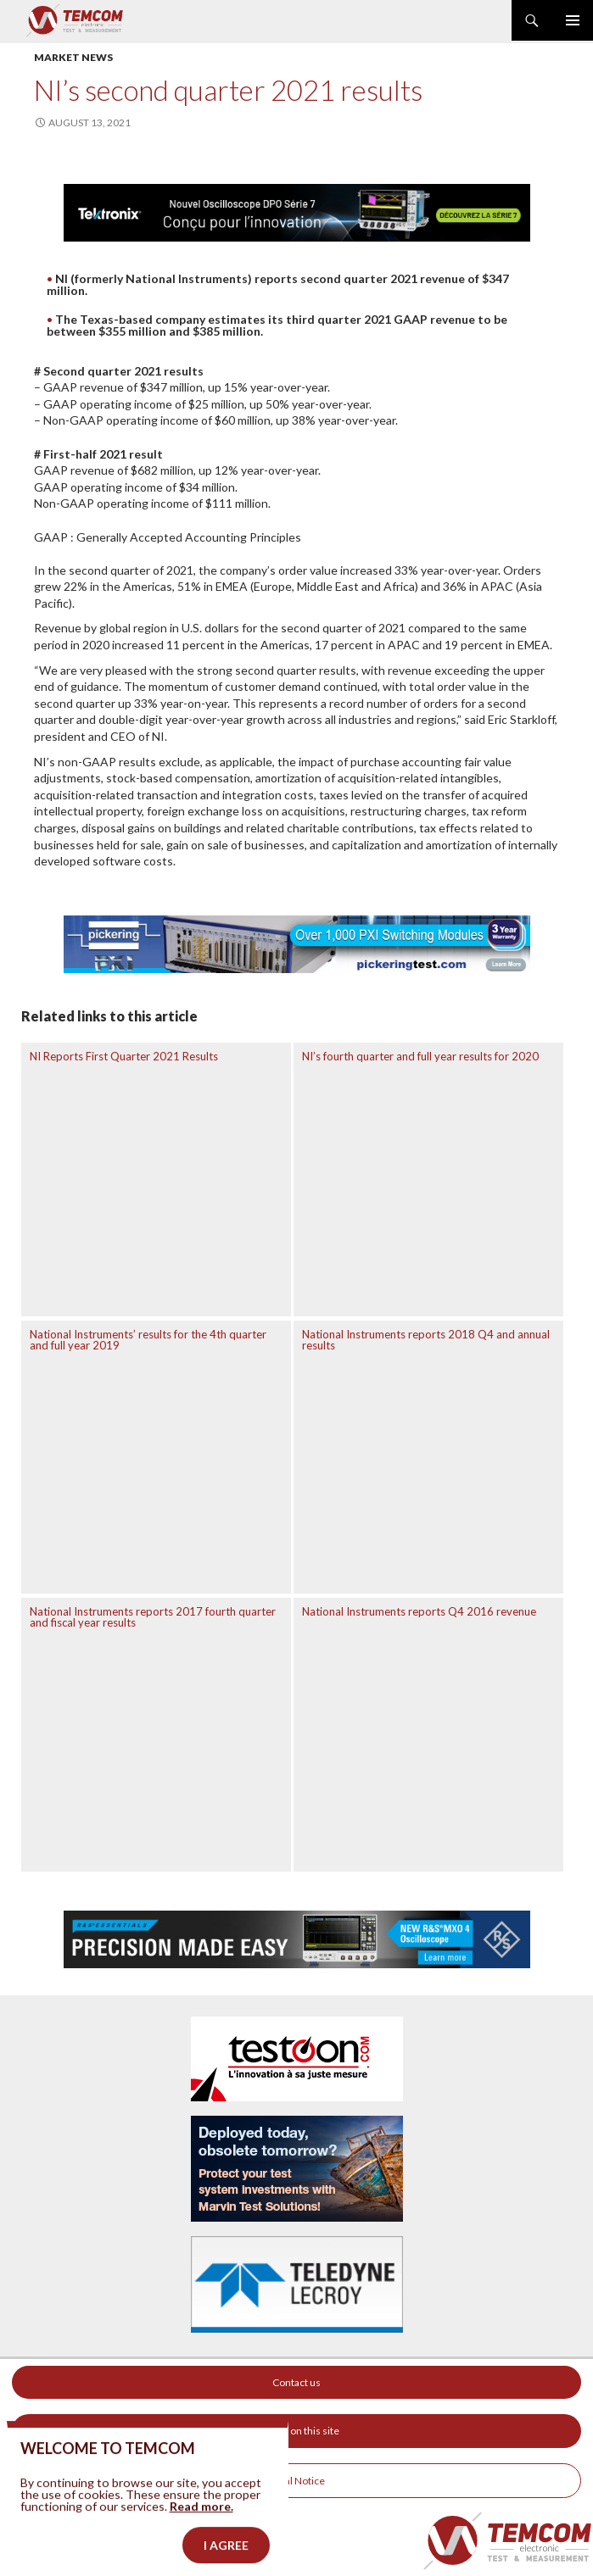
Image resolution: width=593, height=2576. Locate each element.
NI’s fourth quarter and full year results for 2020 (420, 1056)
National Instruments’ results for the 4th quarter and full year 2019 (148, 1339)
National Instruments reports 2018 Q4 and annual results (426, 1339)
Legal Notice (297, 2480)
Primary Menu (572, 20)
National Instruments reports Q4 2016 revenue (419, 1611)
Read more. (201, 2530)
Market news (73, 57)
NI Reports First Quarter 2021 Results (124, 1056)
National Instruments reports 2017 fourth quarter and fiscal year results (153, 1617)
